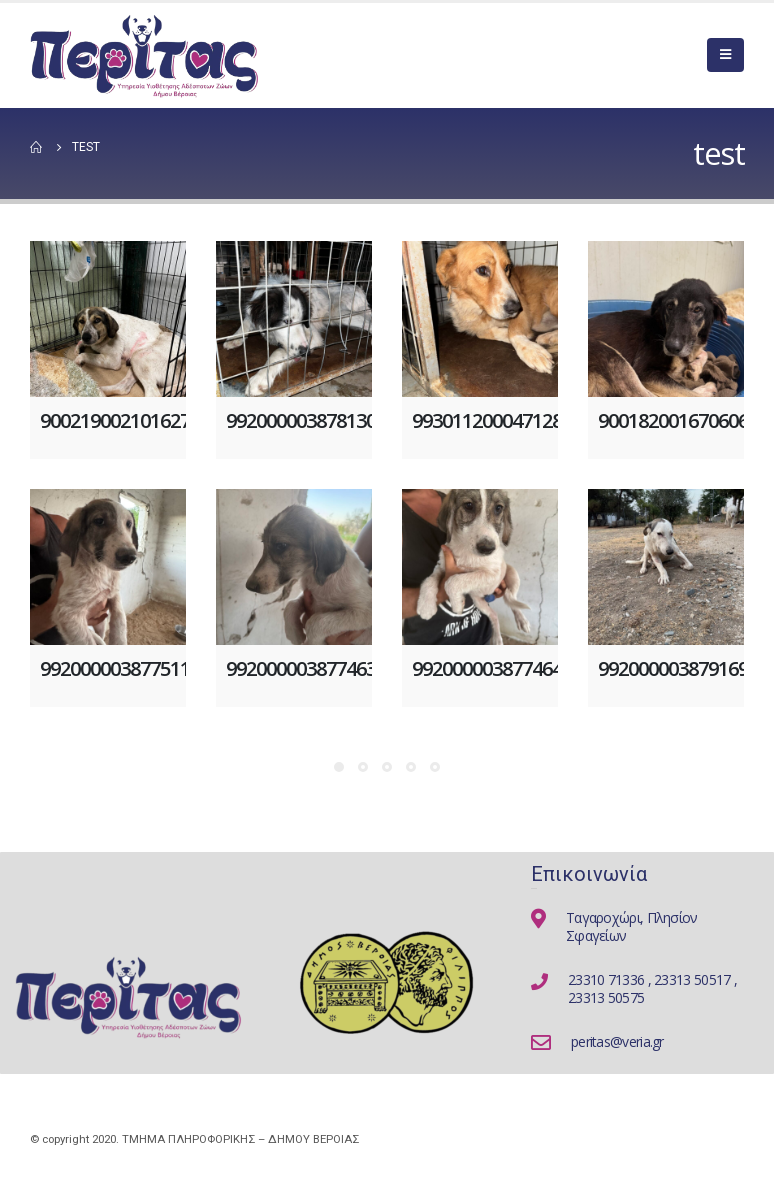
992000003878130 (301, 420)
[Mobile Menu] (725, 55)
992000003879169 (673, 668)
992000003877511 (115, 668)
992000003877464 (487, 668)
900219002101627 (115, 420)
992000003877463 (301, 668)
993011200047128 (487, 420)
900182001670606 (673, 420)
